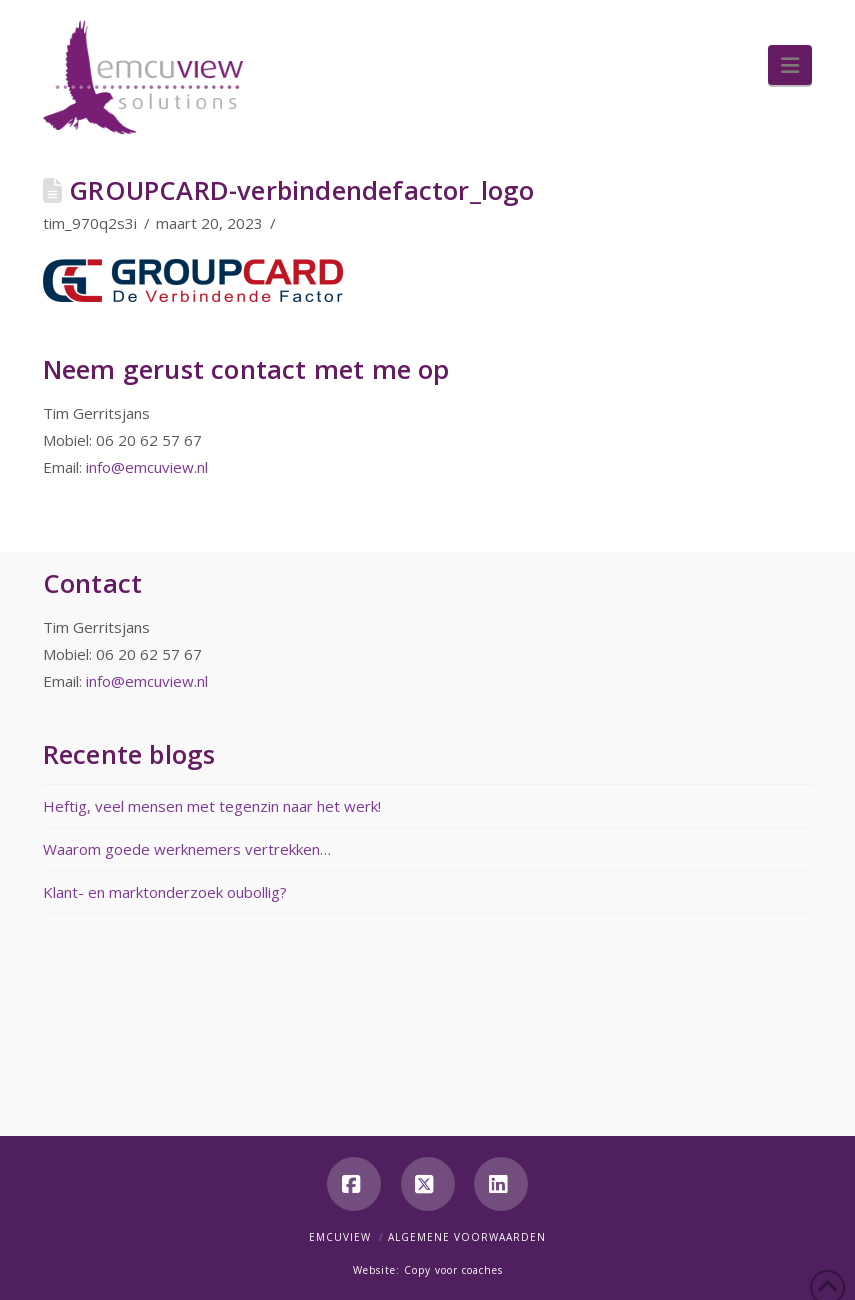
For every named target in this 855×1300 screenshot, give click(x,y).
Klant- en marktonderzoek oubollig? (165, 892)
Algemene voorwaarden (467, 1237)
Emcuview (340, 1237)
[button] (790, 65)
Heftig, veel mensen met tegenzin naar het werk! (212, 806)
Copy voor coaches (453, 1270)
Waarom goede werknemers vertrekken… (187, 849)
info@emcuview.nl (147, 467)
